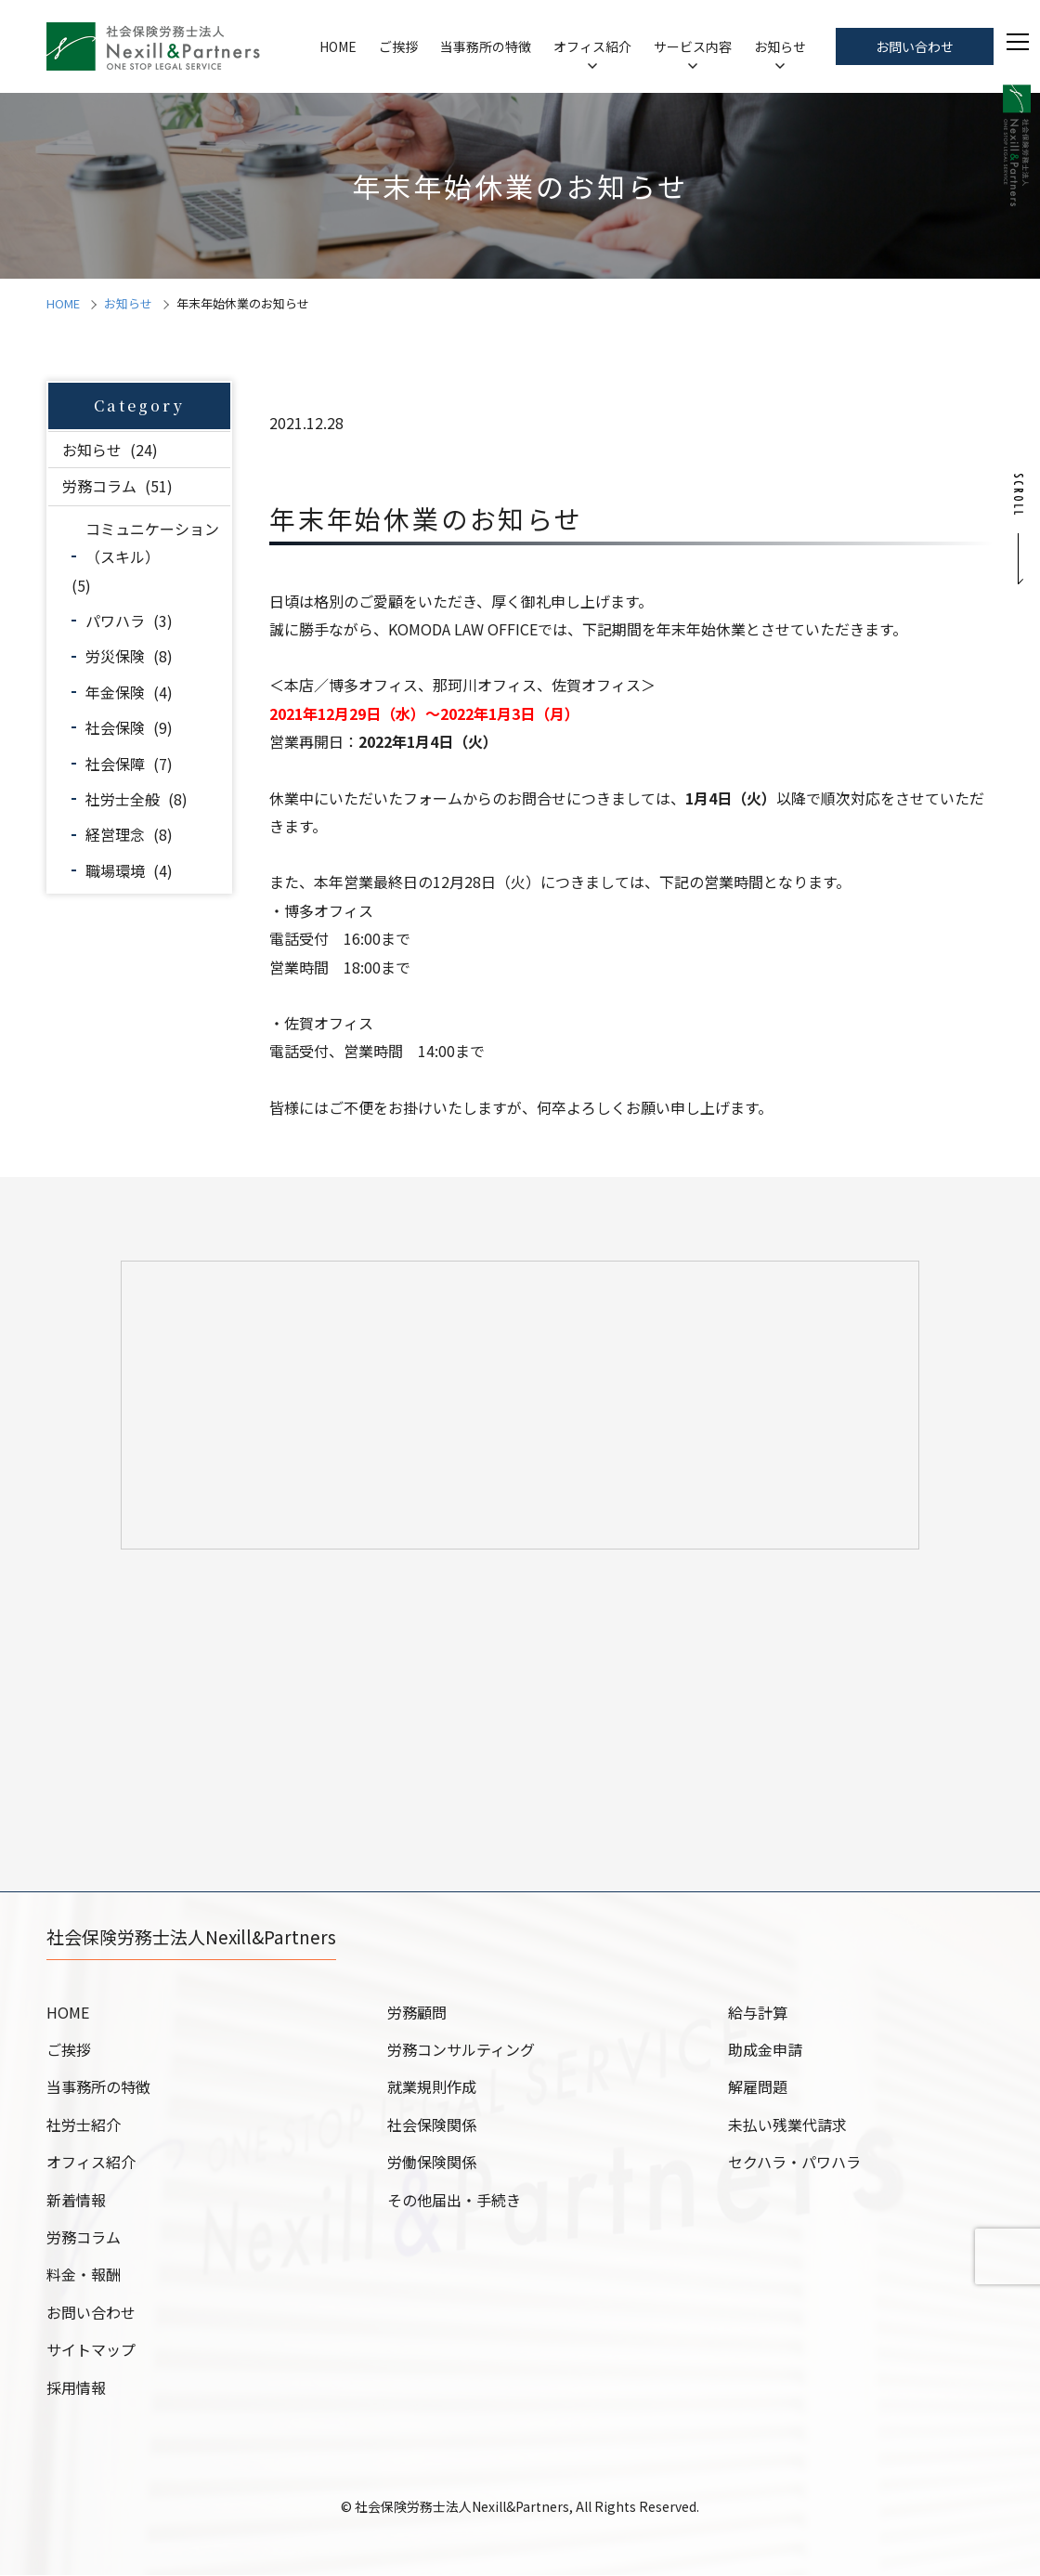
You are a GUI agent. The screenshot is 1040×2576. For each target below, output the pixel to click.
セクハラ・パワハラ (794, 2162)
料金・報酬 (83, 2275)
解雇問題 (757, 2087)
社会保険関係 (431, 2125)
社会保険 (115, 727)
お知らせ (780, 46)
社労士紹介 (83, 2125)
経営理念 (115, 834)
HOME (338, 46)
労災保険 (115, 656)
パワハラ (115, 620)
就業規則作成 (431, 2087)
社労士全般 (122, 799)
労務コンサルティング (461, 2050)
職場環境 (115, 870)
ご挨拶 (398, 46)
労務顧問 (417, 2013)
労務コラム (99, 486)
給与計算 (757, 2013)
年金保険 (115, 692)
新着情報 (76, 2201)
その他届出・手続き (454, 2201)
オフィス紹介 (592, 46)
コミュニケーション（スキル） (152, 542)
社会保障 (115, 763)
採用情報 (76, 2388)
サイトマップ (91, 2350)
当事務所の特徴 (485, 46)
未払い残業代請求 (787, 2125)
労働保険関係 (431, 2162)
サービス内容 (693, 46)
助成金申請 (765, 2050)
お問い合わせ (915, 46)
